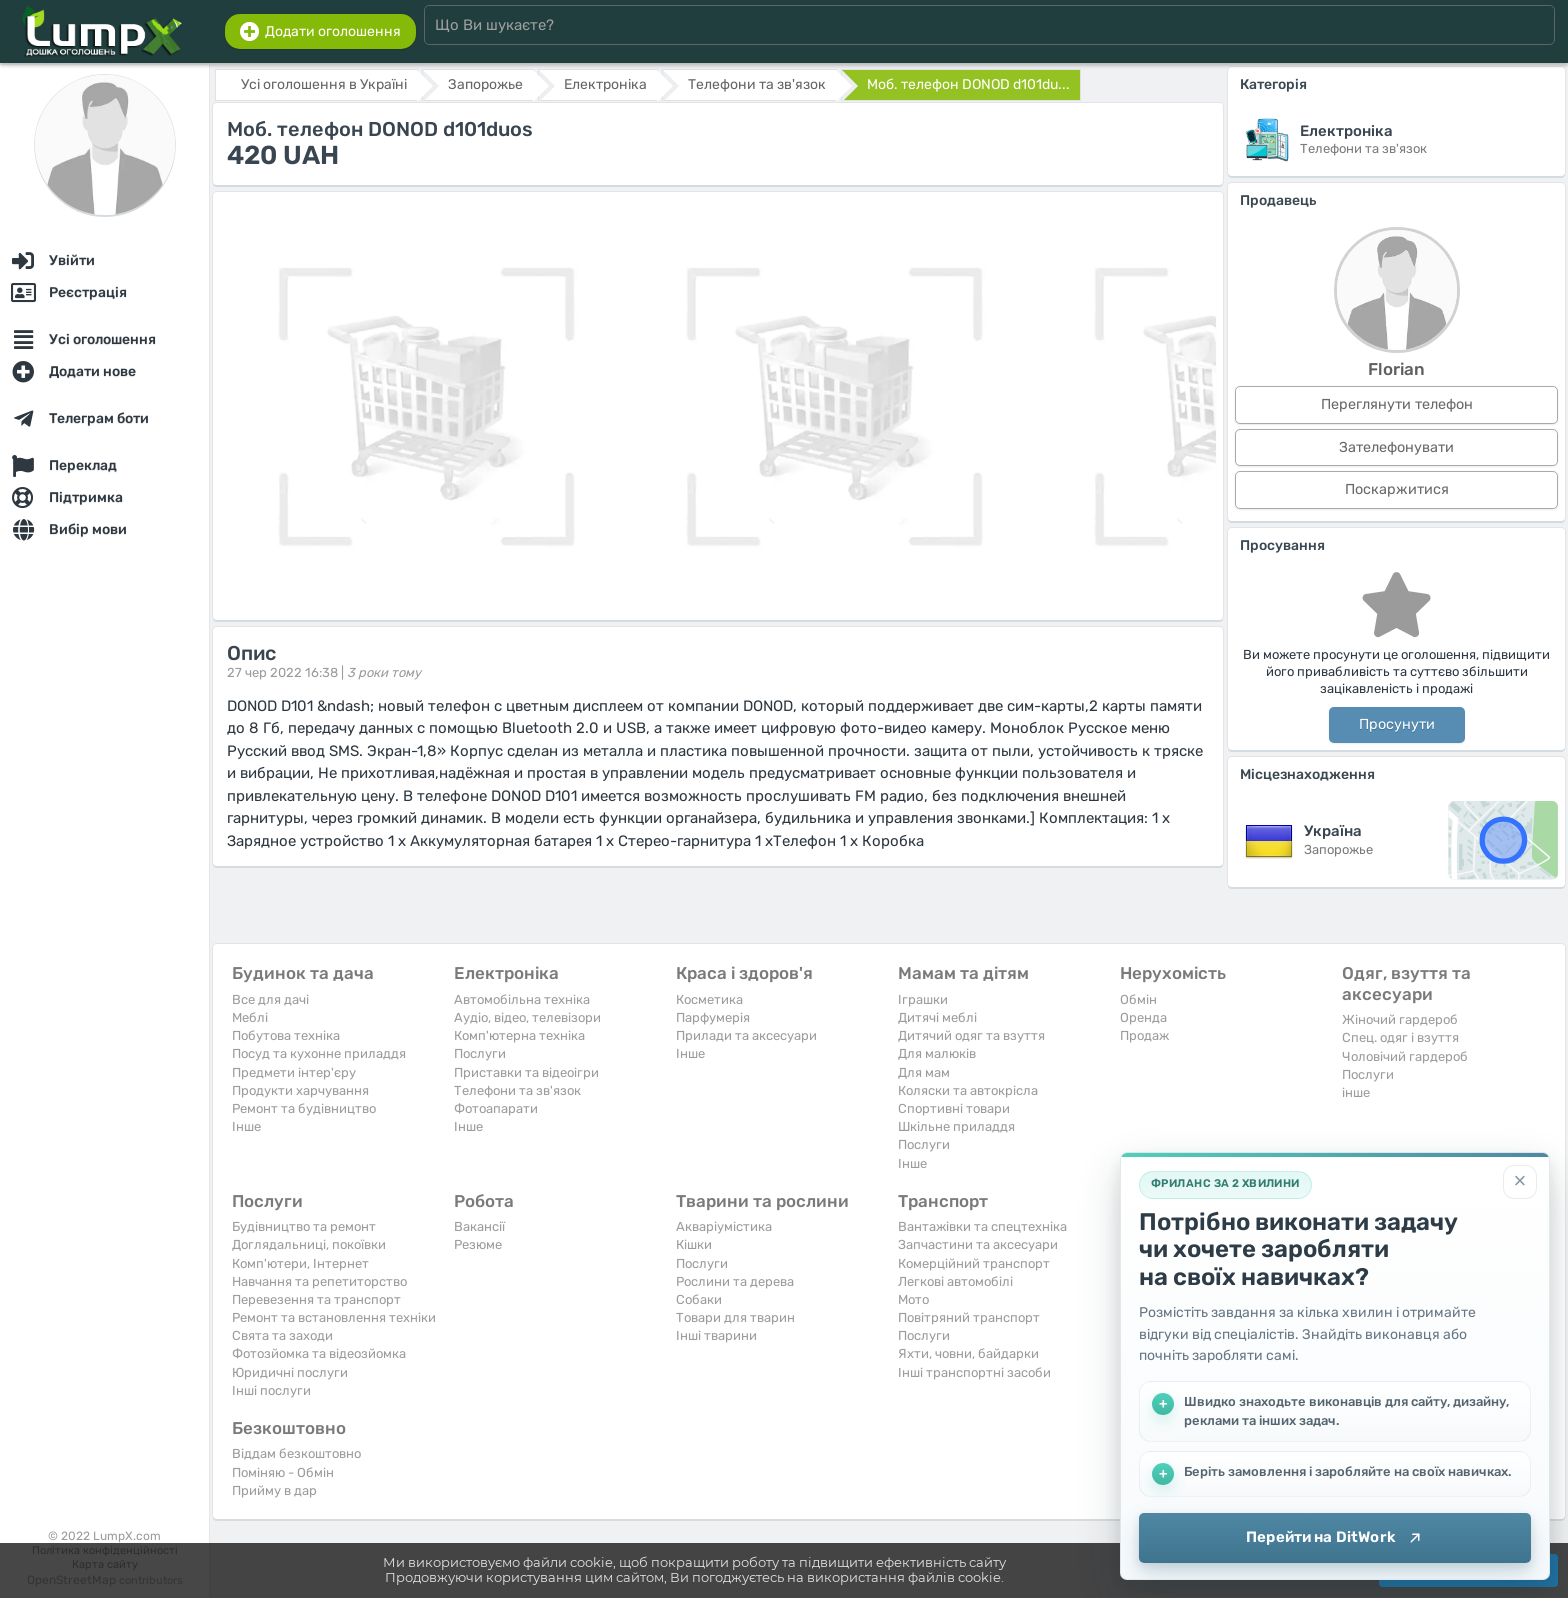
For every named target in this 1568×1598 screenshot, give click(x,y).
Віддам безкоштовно (296, 1453)
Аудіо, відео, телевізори (527, 1017)
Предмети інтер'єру (294, 1072)
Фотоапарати (496, 1108)
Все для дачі (270, 999)
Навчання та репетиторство (319, 1281)
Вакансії (479, 1226)
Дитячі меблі (937, 1017)
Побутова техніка (286, 1035)
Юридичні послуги (290, 1372)
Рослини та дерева (735, 1281)
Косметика (709, 999)
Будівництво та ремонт (304, 1226)
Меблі (250, 1017)
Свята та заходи (282, 1335)
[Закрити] (1520, 1182)
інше (1356, 1092)
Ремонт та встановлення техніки (334, 1317)
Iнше (246, 1126)
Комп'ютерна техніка (519, 1035)
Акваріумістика (724, 1226)
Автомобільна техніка (522, 999)
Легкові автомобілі (955, 1281)
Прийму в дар (274, 1490)
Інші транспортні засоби (974, 1372)
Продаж (1144, 1035)
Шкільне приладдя (956, 1126)
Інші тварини (716, 1335)
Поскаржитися (1397, 489)
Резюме (478, 1244)
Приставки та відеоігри (526, 1072)
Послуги (480, 1053)
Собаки (699, 1299)
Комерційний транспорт (974, 1263)
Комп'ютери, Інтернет (300, 1263)
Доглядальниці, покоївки (309, 1244)
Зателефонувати (1396, 447)
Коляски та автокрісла (968, 1090)
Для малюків (937, 1053)
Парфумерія (713, 1017)
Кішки (694, 1244)
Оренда (1143, 1017)
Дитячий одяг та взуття (971, 1035)
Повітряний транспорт (969, 1317)
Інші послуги (271, 1390)
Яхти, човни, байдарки (968, 1353)
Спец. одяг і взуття (1400, 1037)
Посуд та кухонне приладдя (319, 1053)
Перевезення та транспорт (316, 1299)
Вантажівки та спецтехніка (982, 1226)
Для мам (924, 1072)
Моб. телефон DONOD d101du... (968, 84)
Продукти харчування (300, 1090)
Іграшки (923, 999)
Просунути (1397, 724)
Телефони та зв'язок (517, 1090)
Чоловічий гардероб (1405, 1056)
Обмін (1138, 999)
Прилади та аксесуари (746, 1035)
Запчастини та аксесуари (978, 1244)
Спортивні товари (954, 1108)
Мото (913, 1299)
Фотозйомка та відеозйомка (319, 1353)
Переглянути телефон (1397, 404)
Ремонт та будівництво (304, 1108)
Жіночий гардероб (1400, 1019)
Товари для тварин (735, 1317)
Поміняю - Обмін (283, 1472)
